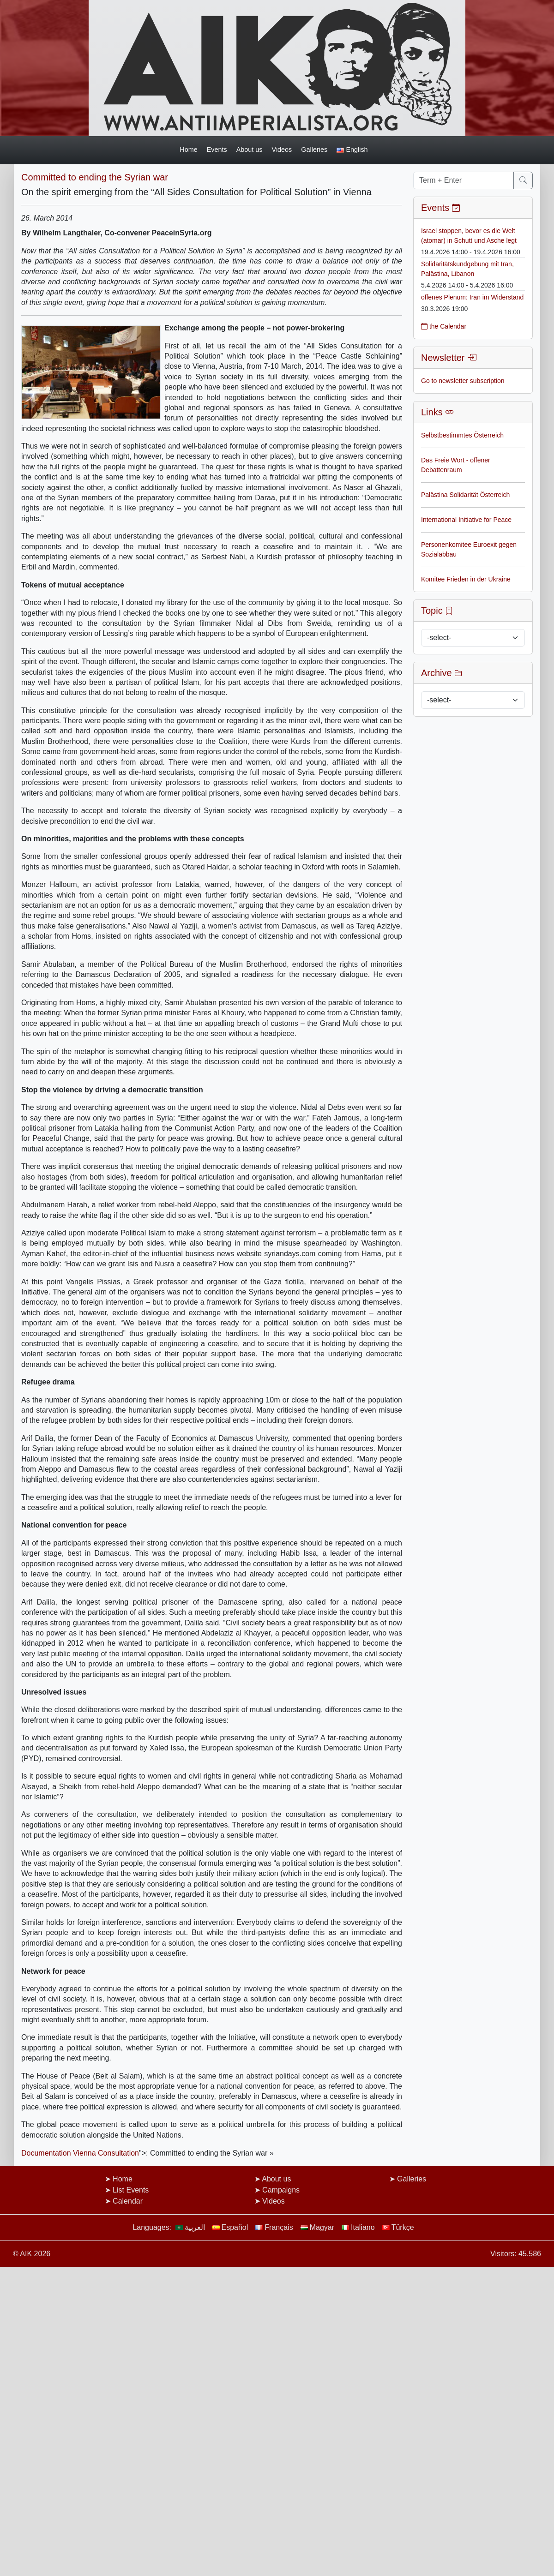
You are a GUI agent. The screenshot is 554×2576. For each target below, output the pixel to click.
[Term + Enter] (463, 180)
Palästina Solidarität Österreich (465, 494)
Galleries (314, 149)
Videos (282, 149)
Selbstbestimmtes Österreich (462, 435)
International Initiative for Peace (466, 519)
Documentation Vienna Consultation (80, 2153)
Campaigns (281, 2190)
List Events (131, 2190)
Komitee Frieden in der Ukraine (466, 579)
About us (249, 149)
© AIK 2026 (31, 2254)
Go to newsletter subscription (463, 380)
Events (217, 149)
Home (188, 149)
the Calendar (443, 326)
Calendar (128, 2201)
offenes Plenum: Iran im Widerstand (472, 297)
